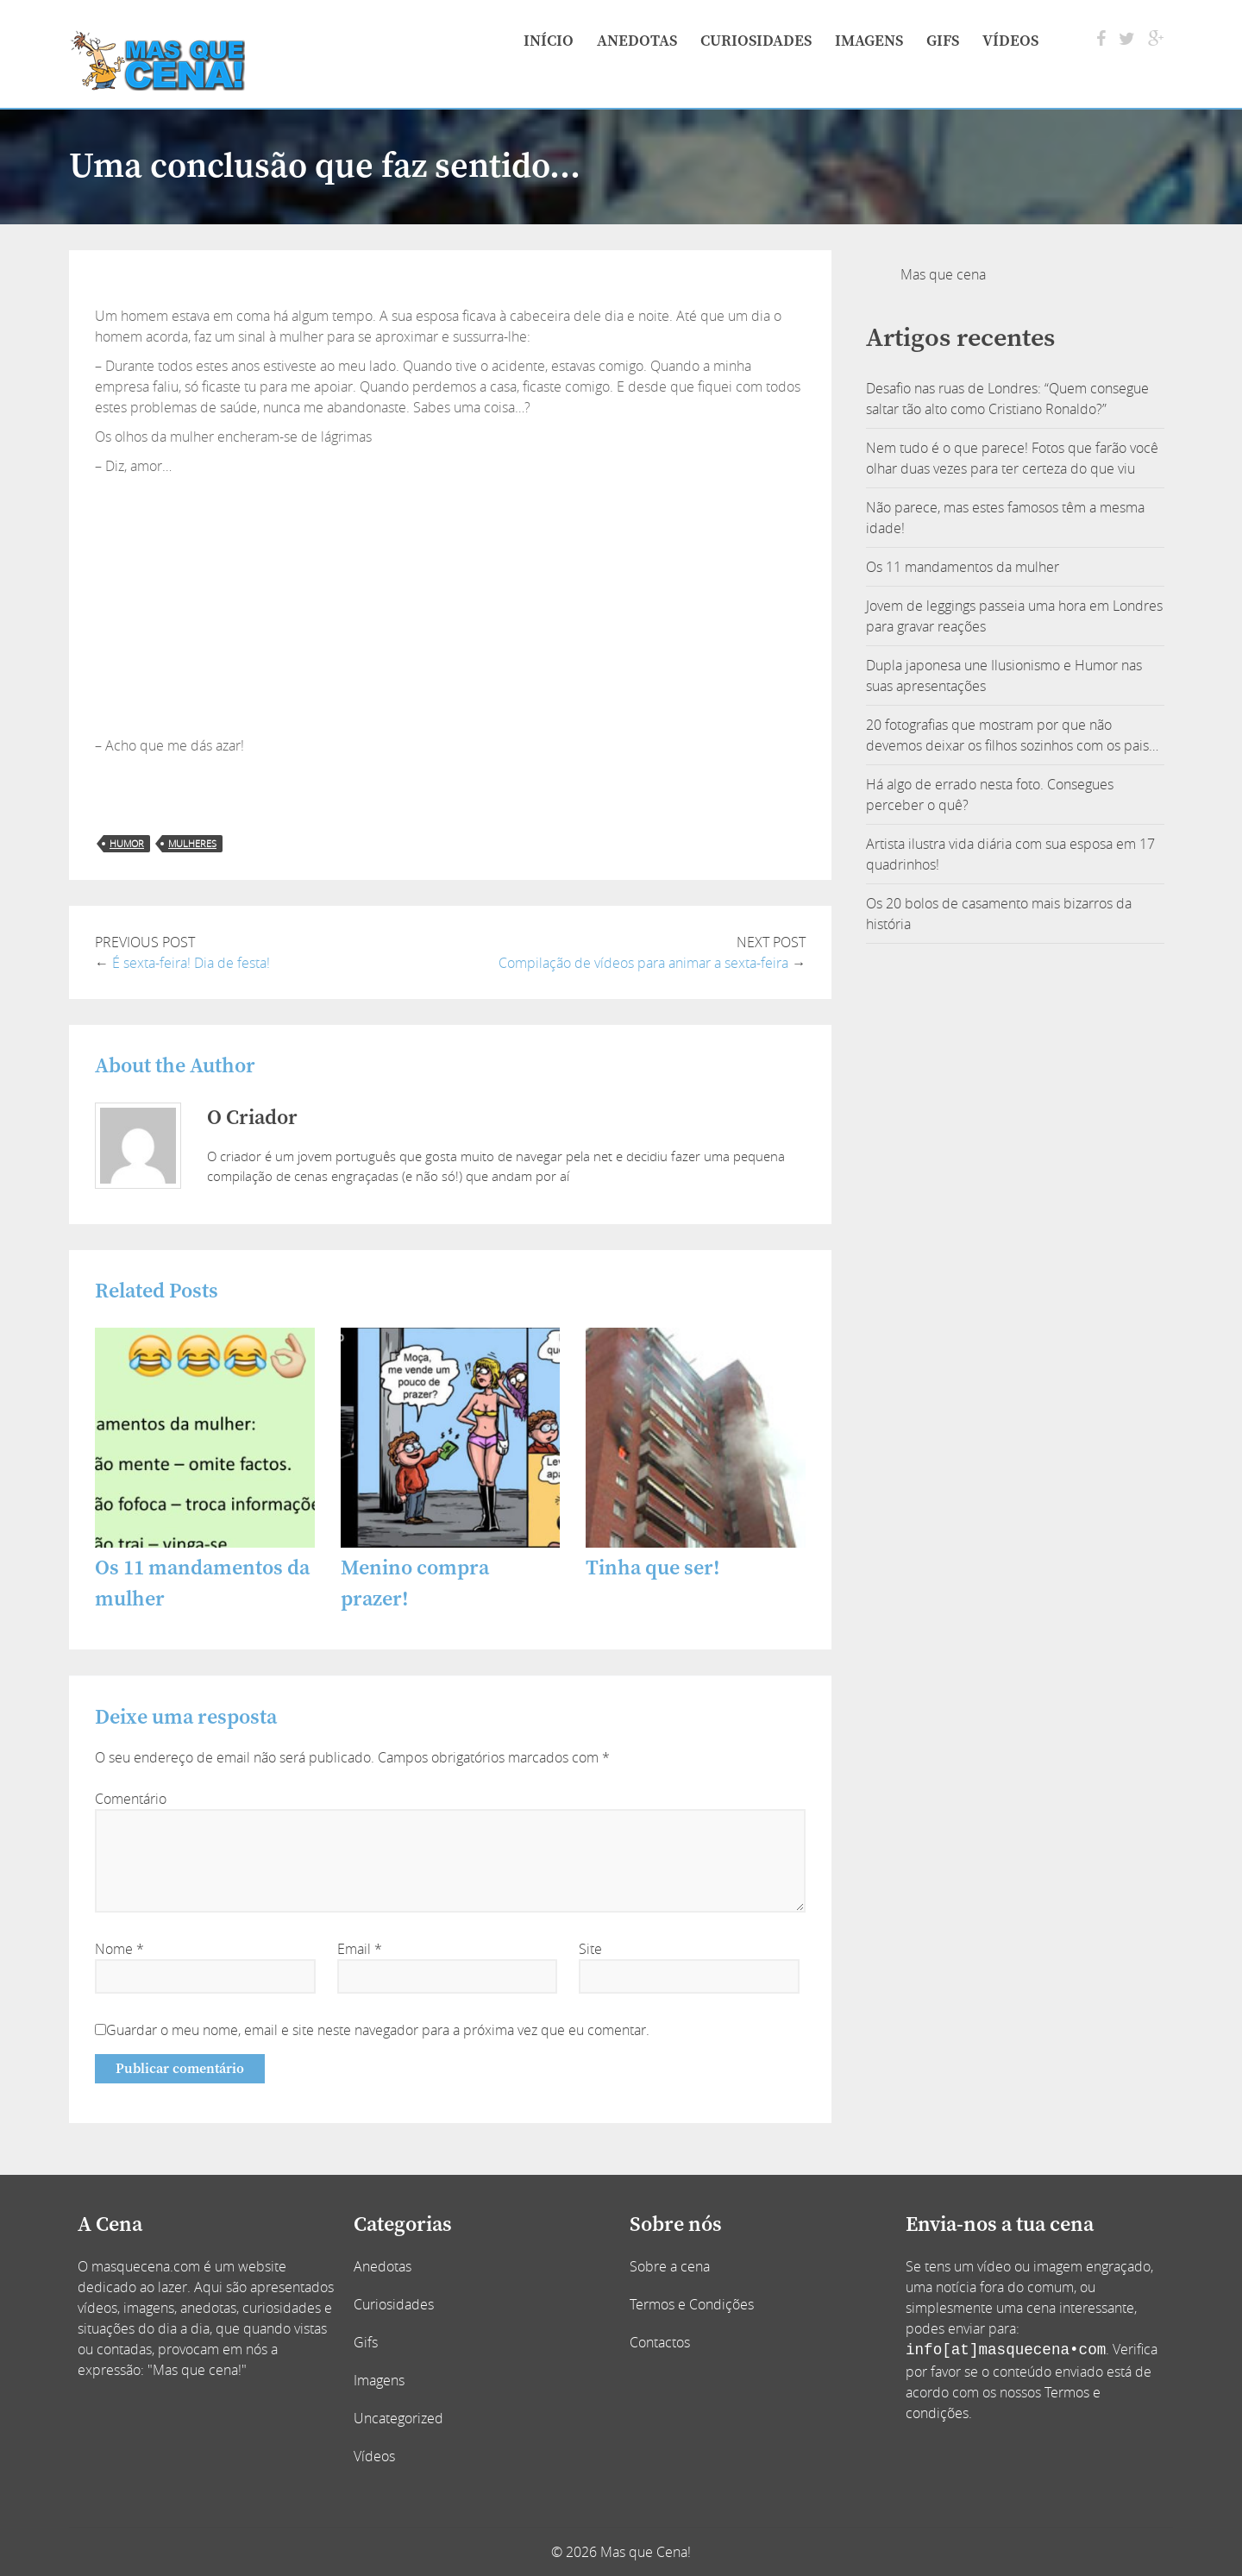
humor (127, 843)
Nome (119, 1948)
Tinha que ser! (653, 1568)
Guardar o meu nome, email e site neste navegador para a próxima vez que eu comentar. (377, 2029)
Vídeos (1010, 41)
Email (359, 1948)
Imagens (869, 41)
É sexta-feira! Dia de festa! (191, 962)
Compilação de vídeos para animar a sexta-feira (643, 962)
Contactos (660, 2342)
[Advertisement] (450, 605)
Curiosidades (756, 41)
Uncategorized (398, 2418)
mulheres (192, 843)
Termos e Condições (692, 2304)
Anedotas (637, 41)
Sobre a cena (670, 2266)
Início (549, 41)
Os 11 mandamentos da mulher (962, 566)
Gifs (942, 41)
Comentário (130, 1798)
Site (590, 1948)
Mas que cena (943, 274)
